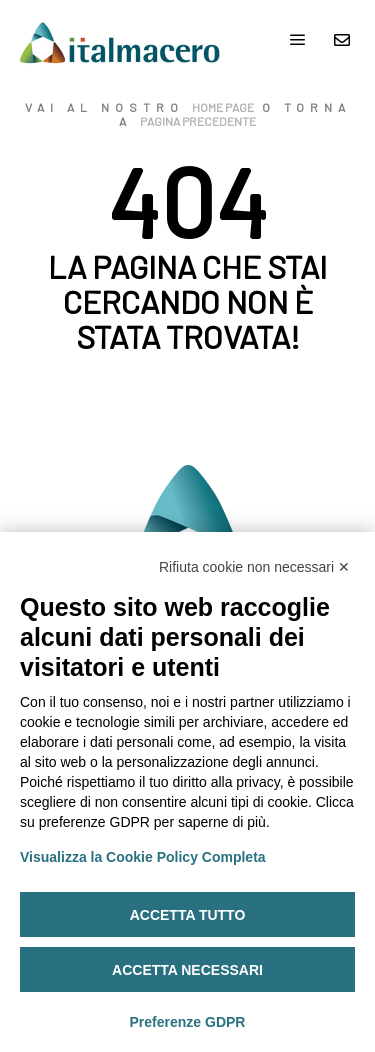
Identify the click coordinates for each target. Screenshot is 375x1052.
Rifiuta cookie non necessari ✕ (254, 567)
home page (223, 107)
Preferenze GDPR (188, 1022)
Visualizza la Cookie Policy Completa (143, 857)
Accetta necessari (187, 970)
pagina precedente (198, 121)
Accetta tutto (188, 915)
